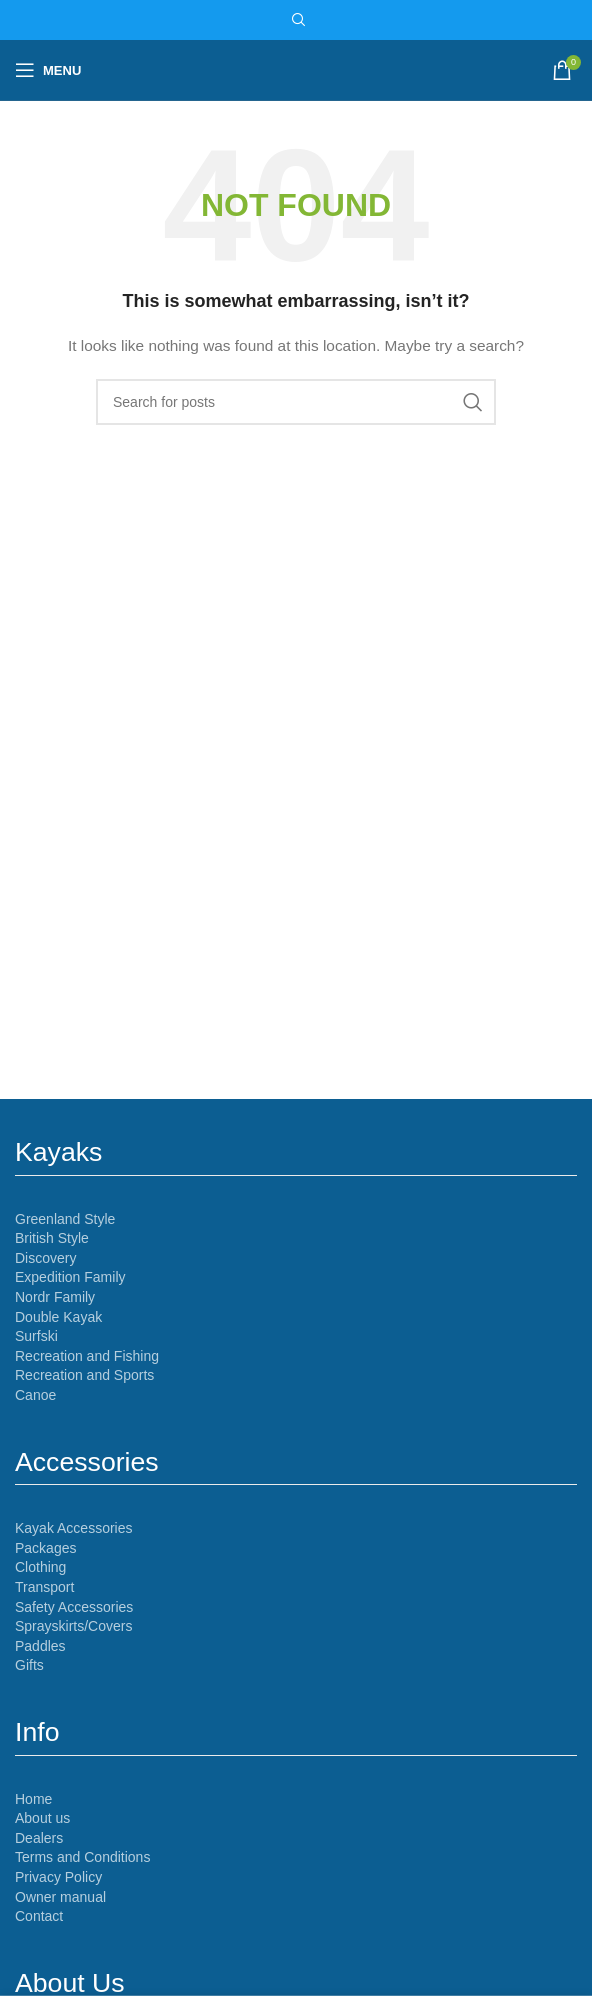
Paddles (40, 1646)
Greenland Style (65, 1219)
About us (42, 1818)
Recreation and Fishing (87, 1356)
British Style (52, 1238)
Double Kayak (58, 1317)
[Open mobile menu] (48, 70)
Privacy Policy (58, 1877)
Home (33, 1799)
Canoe (35, 1395)
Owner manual (60, 1897)
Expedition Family (70, 1277)
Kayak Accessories (74, 1528)
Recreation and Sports (84, 1375)
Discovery (45, 1258)
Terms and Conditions (82, 1857)
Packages (45, 1548)
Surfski (36, 1336)
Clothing (40, 1567)
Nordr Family (55, 1297)
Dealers (39, 1838)
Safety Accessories (74, 1607)
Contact (39, 1916)
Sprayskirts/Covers (73, 1626)
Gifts (29, 1665)
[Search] (296, 20)
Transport (44, 1587)
